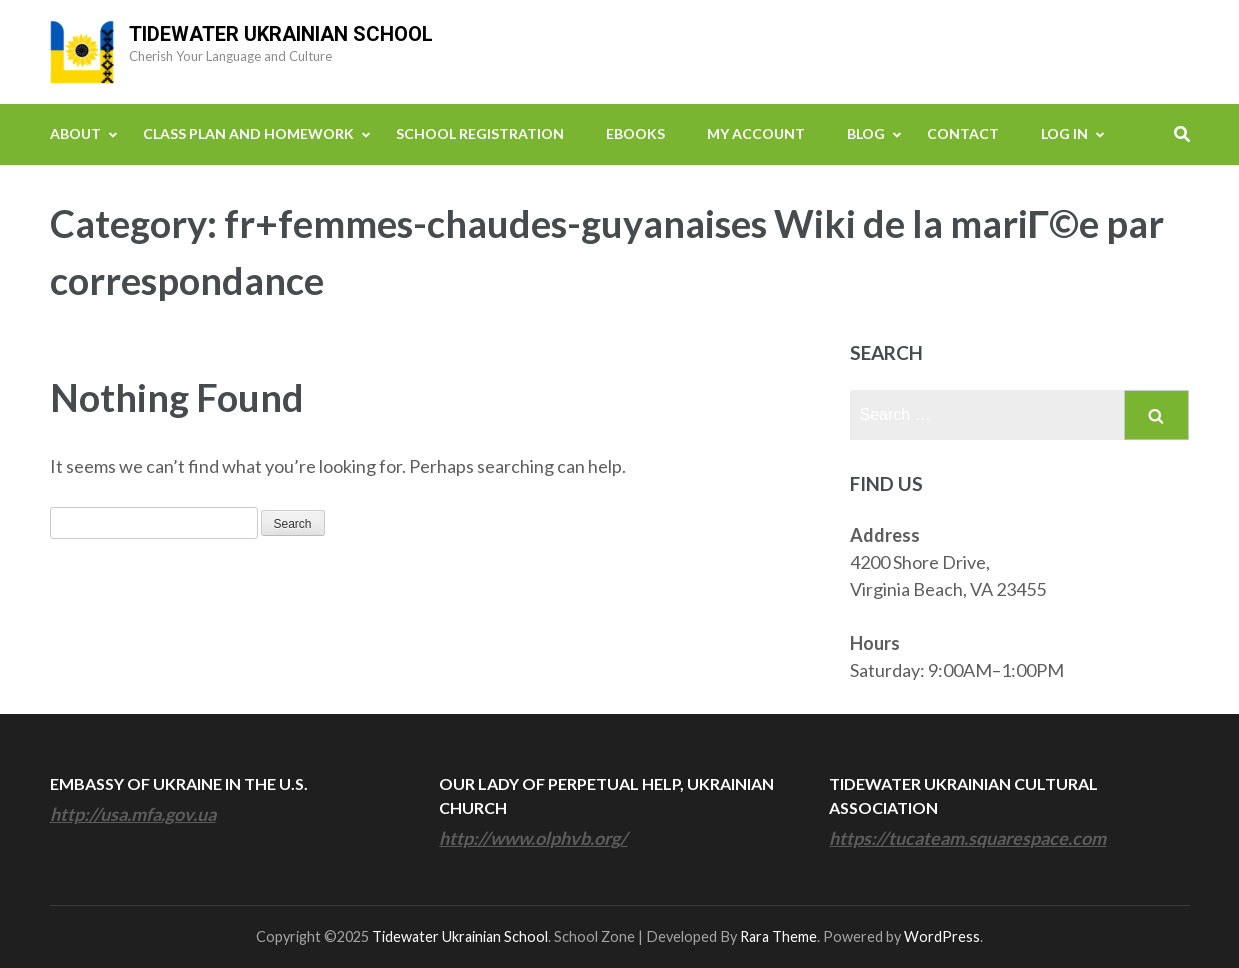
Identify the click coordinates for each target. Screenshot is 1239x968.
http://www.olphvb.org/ (533, 838)
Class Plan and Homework (248, 133)
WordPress (942, 936)
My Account (756, 133)
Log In (1064, 133)
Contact (963, 133)
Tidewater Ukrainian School (281, 34)
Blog (866, 133)
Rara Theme (778, 936)
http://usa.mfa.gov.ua (133, 814)
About (75, 133)
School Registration (480, 133)
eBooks (635, 133)
